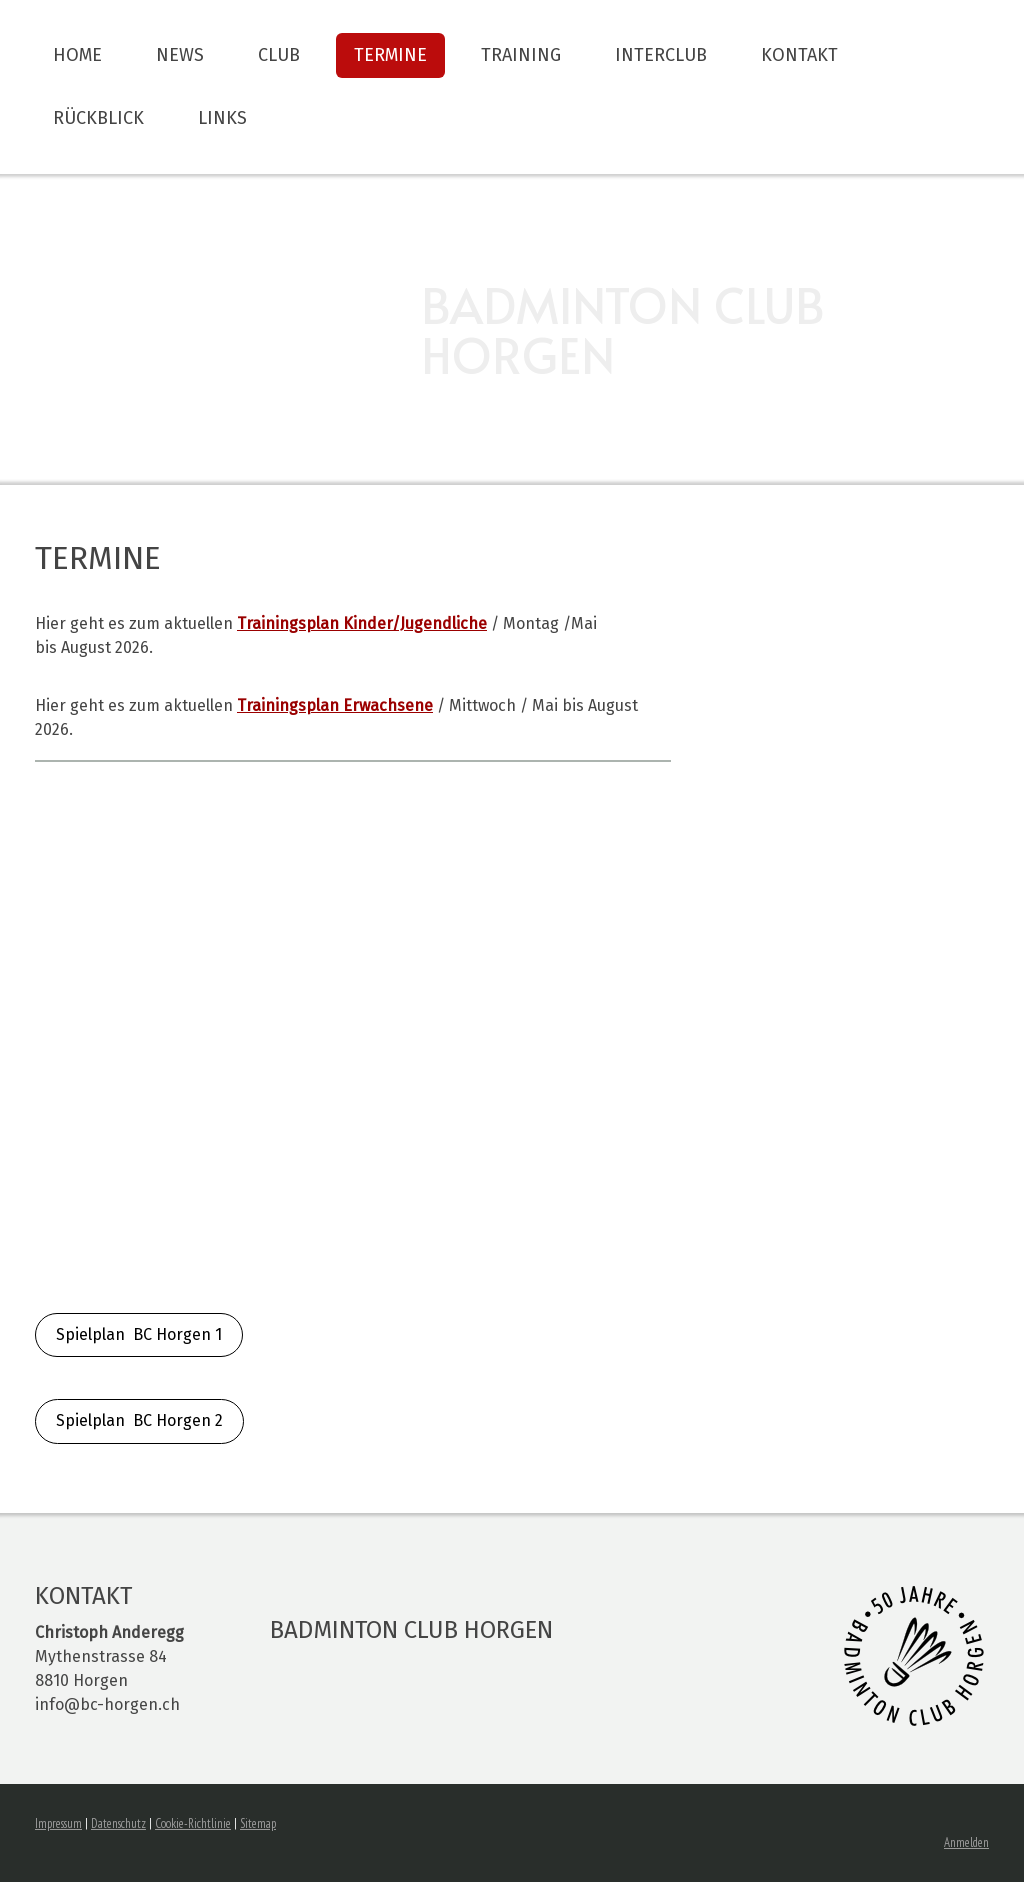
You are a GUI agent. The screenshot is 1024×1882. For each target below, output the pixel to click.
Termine (390, 55)
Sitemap (258, 1823)
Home (77, 55)
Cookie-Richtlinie (193, 1823)
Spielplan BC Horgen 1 (139, 1334)
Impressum (58, 1823)
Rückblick (98, 118)
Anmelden (966, 1842)
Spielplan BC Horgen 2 (139, 1420)
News (180, 55)
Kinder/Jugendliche (362, 623)
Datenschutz (118, 1823)
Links (222, 118)
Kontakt (799, 55)
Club (279, 55)
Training (521, 55)
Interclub (661, 55)
